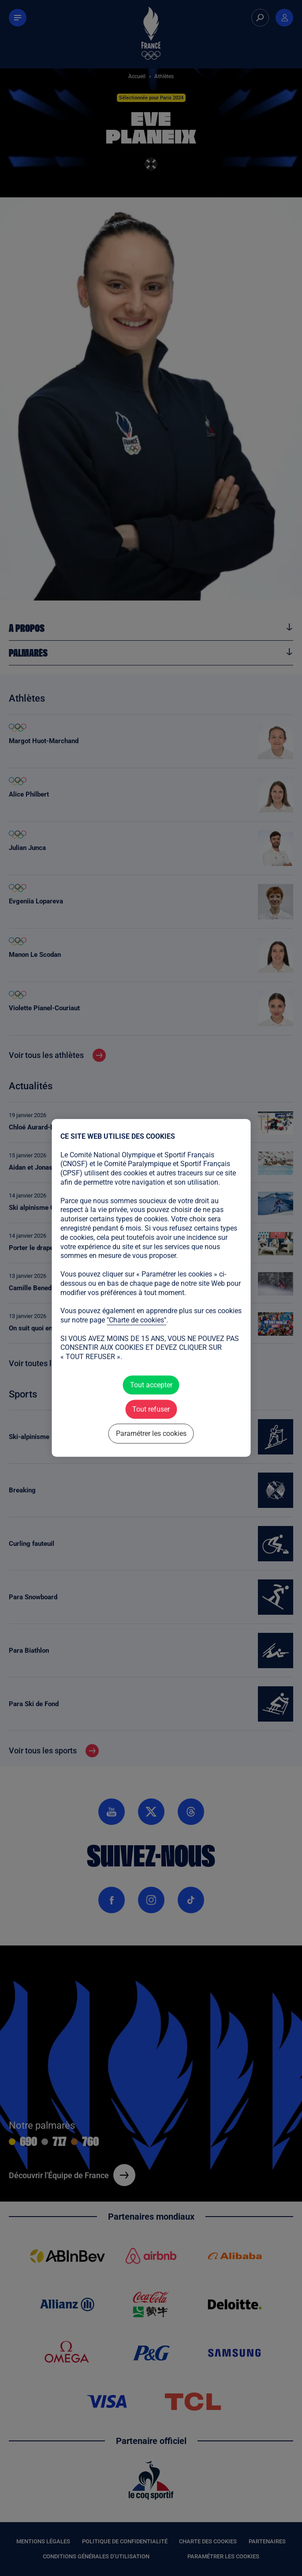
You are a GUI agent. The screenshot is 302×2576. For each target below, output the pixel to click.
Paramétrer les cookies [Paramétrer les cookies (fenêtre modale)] (151, 1434)
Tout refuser (151, 1409)
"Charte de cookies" (136, 1320)
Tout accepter (151, 1385)
